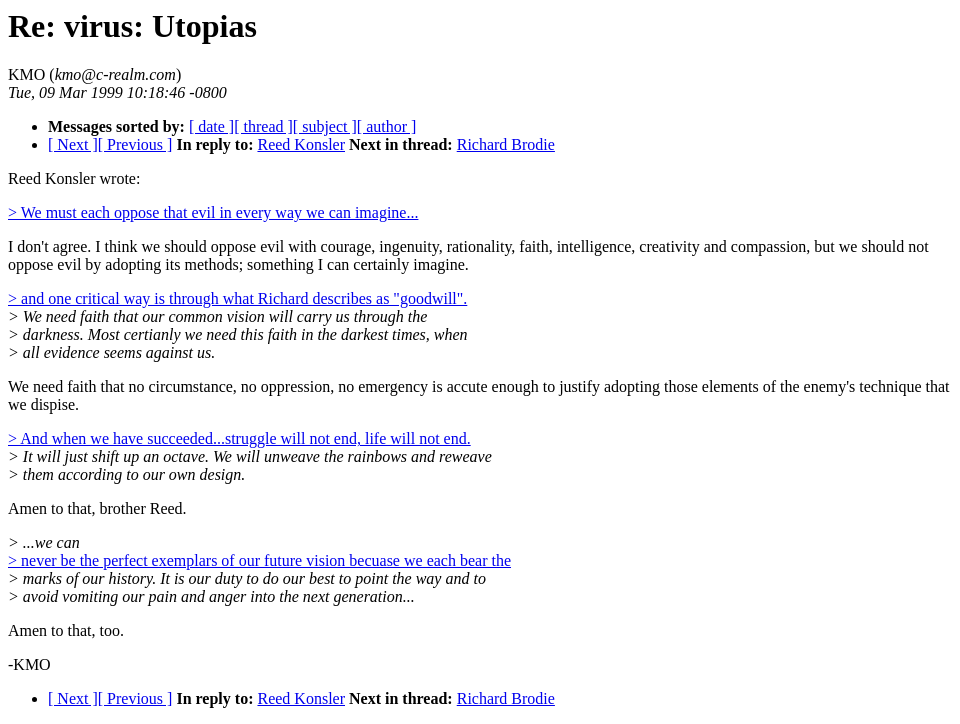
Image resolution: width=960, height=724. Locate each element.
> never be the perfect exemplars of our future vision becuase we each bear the (259, 560)
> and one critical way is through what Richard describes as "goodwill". (237, 298)
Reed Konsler (301, 144)
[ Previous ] (135, 144)
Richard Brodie (506, 144)
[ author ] (387, 126)
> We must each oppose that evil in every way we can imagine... (213, 212)
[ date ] (211, 126)
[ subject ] (325, 126)
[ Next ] (73, 144)
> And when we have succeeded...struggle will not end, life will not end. (239, 438)
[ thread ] (263, 126)
